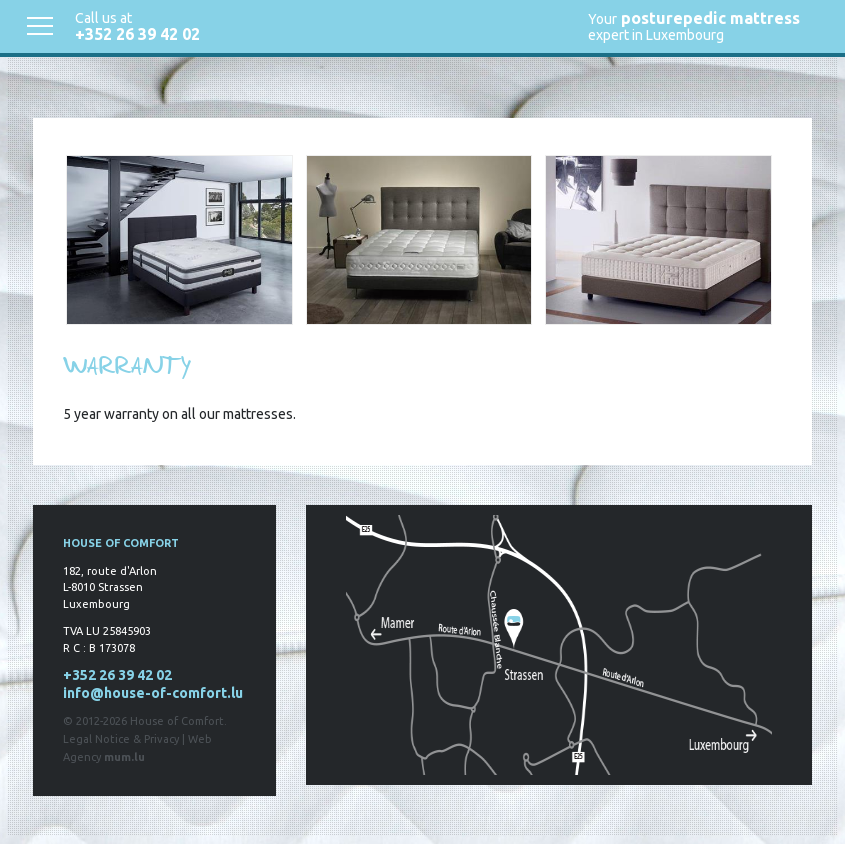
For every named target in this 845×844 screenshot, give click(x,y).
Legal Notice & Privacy (121, 739)
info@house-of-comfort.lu (153, 693)
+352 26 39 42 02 (137, 34)
